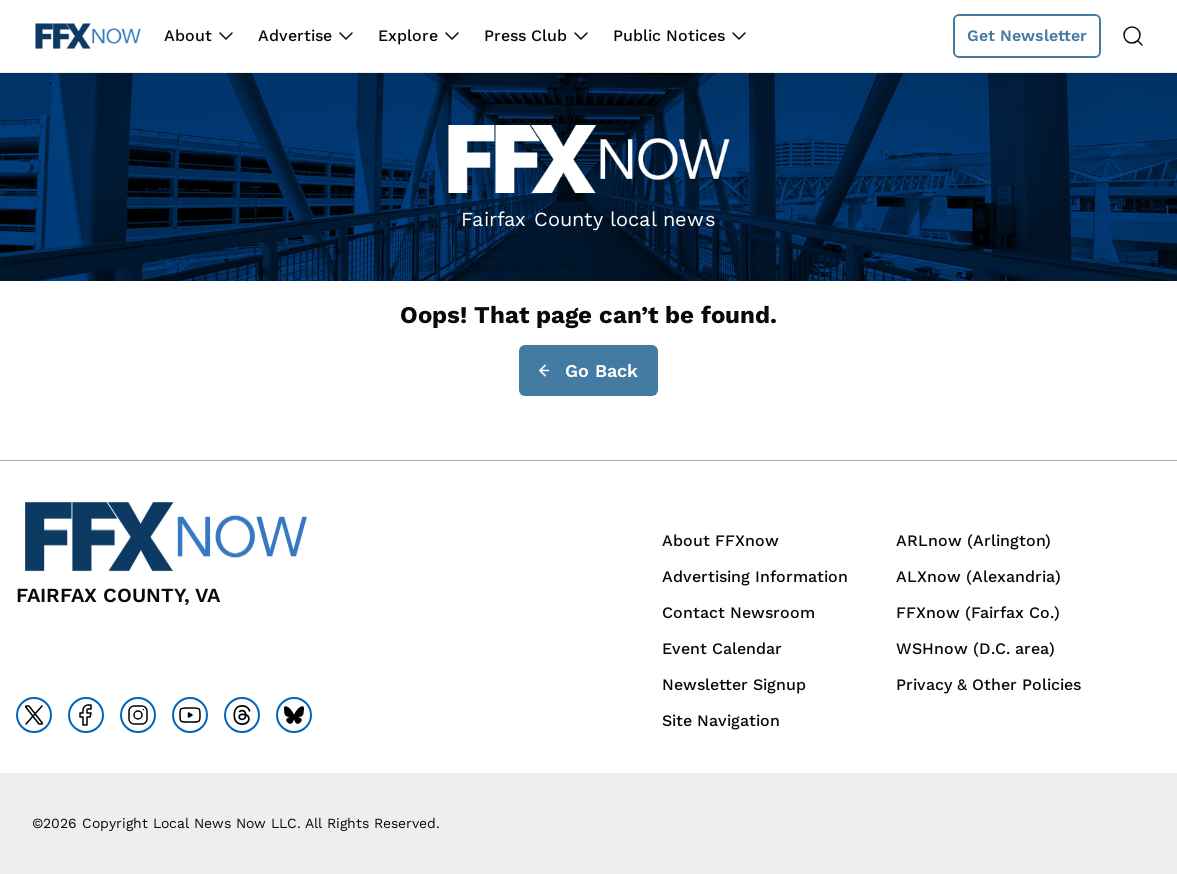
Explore (408, 35)
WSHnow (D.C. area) (975, 648)
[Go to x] (34, 715)
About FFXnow (720, 540)
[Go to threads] (242, 715)
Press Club (525, 35)
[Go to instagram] (138, 715)
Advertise (295, 35)
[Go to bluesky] (294, 715)
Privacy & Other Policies (988, 684)
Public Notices (669, 35)
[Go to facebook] (86, 715)
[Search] (1133, 36)
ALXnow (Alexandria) (978, 576)
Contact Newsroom (738, 612)
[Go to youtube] (190, 715)
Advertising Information (755, 576)
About (188, 35)
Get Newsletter (1027, 35)
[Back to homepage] (88, 36)
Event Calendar (722, 648)
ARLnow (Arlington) (973, 540)
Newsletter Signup (734, 684)
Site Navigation (721, 720)
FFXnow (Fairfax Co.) (978, 612)
